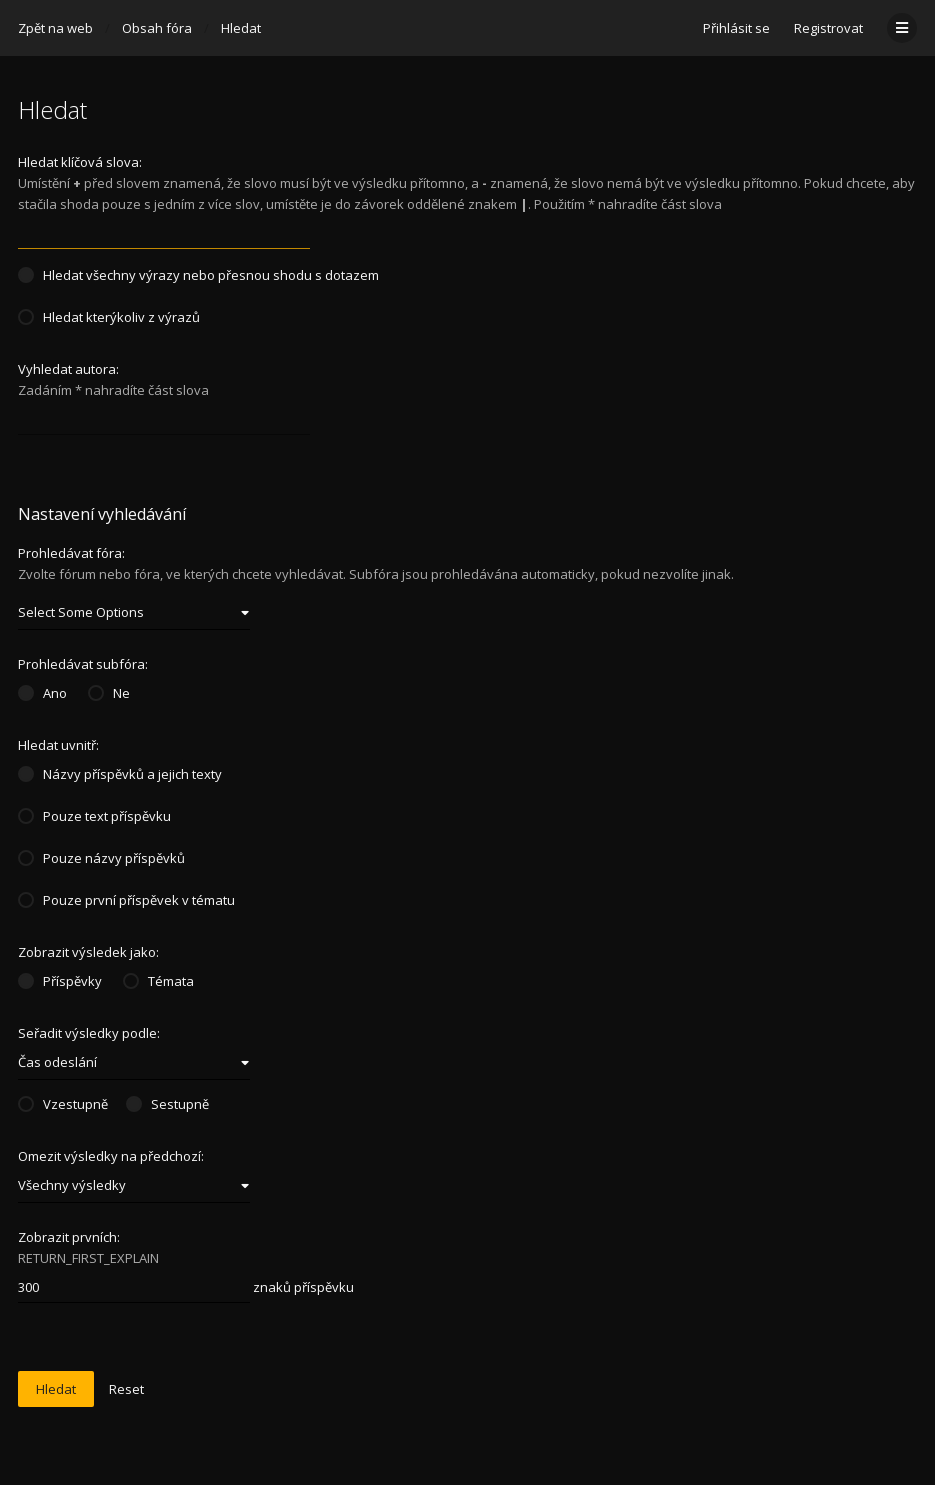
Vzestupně (63, 1104)
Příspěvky (60, 981)
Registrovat (828, 28)
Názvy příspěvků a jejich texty (120, 774)
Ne (109, 693)
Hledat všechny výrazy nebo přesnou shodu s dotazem (198, 275)
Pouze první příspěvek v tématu (126, 900)
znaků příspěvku (186, 1288)
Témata (158, 981)
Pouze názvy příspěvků (101, 858)
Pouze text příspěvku (94, 816)
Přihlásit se (736, 28)
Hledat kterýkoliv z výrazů (109, 317)
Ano (42, 693)
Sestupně (167, 1104)
